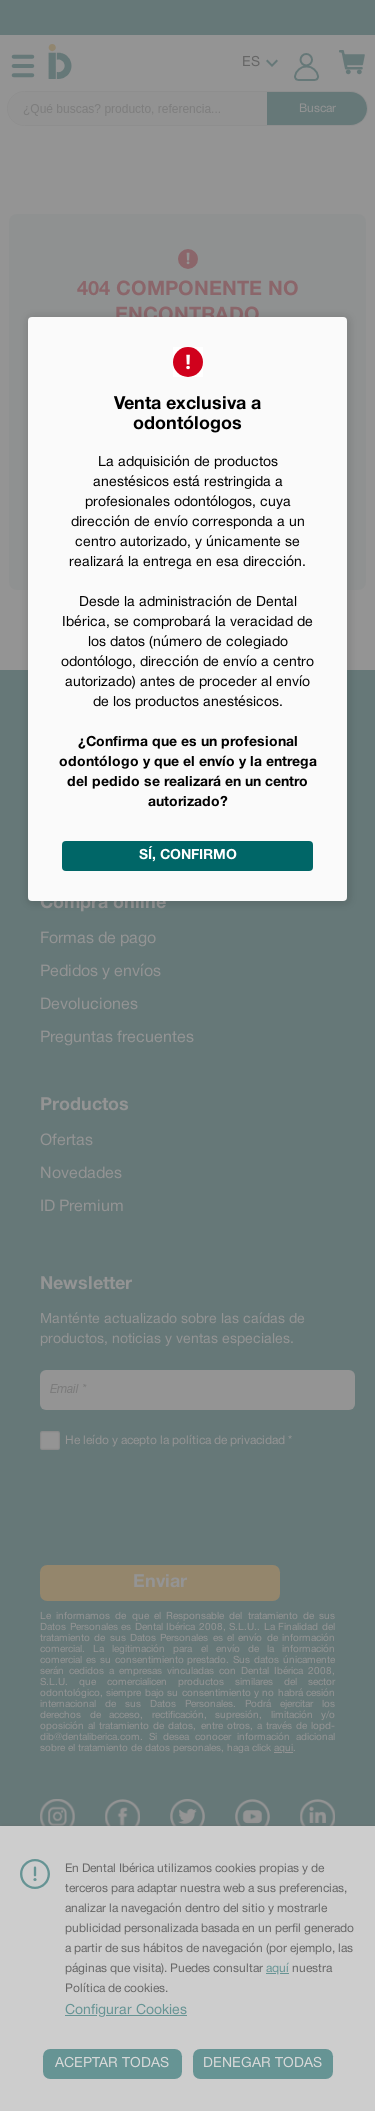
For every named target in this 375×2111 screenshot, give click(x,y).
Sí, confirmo (188, 855)
